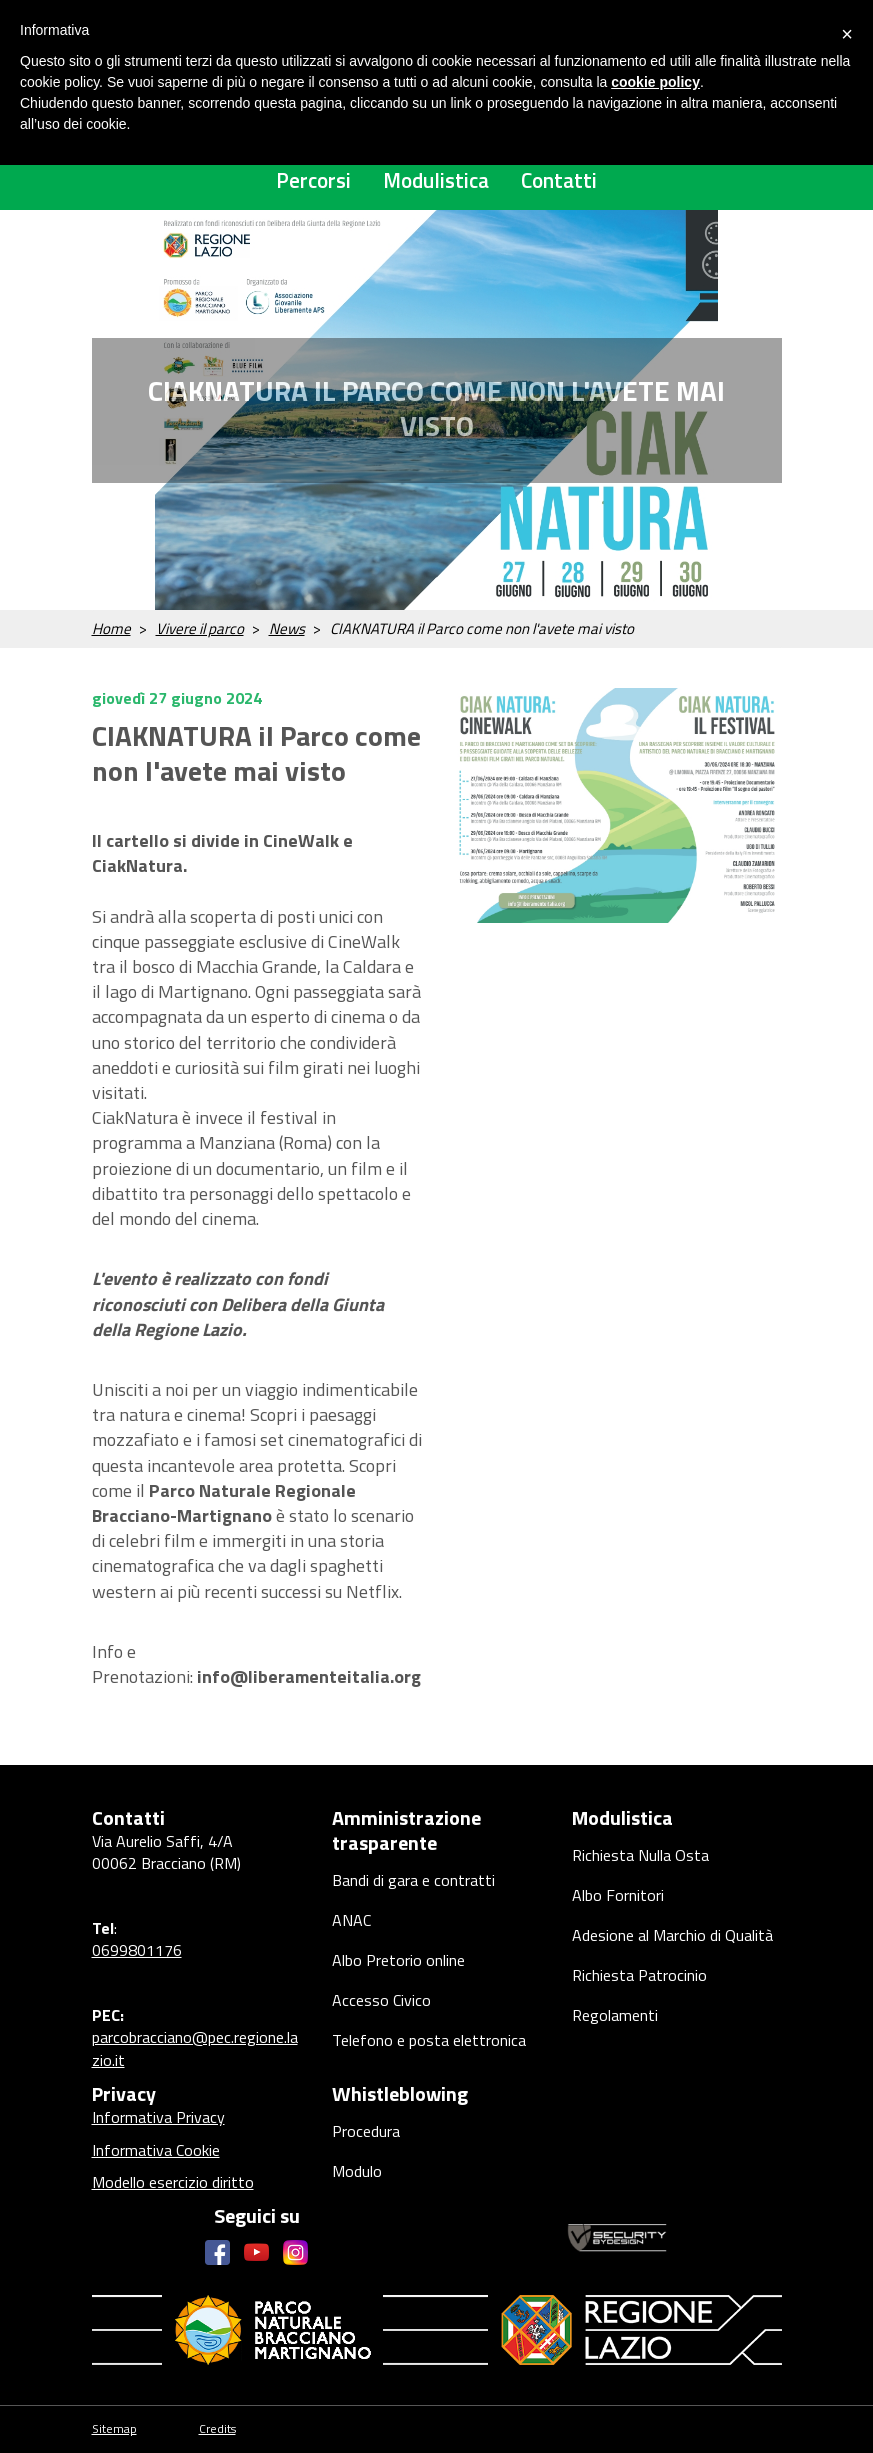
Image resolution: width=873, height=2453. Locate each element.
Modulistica (436, 180)
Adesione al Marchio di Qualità (672, 1935)
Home (111, 628)
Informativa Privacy (158, 2117)
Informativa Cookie (156, 2150)
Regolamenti (615, 2015)
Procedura (366, 2131)
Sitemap (114, 2429)
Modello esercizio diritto (173, 2182)
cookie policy (655, 82)
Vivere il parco (200, 628)
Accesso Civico (381, 2000)
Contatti (559, 180)
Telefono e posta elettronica (429, 2040)
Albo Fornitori (618, 1895)
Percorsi (313, 180)
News (287, 628)
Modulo (357, 2171)
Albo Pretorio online (398, 1960)
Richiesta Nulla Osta (640, 1855)
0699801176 (137, 1950)
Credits (217, 2429)
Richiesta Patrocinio (639, 1975)
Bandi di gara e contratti (413, 1880)
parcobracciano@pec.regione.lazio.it (195, 2048)
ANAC (351, 1920)
